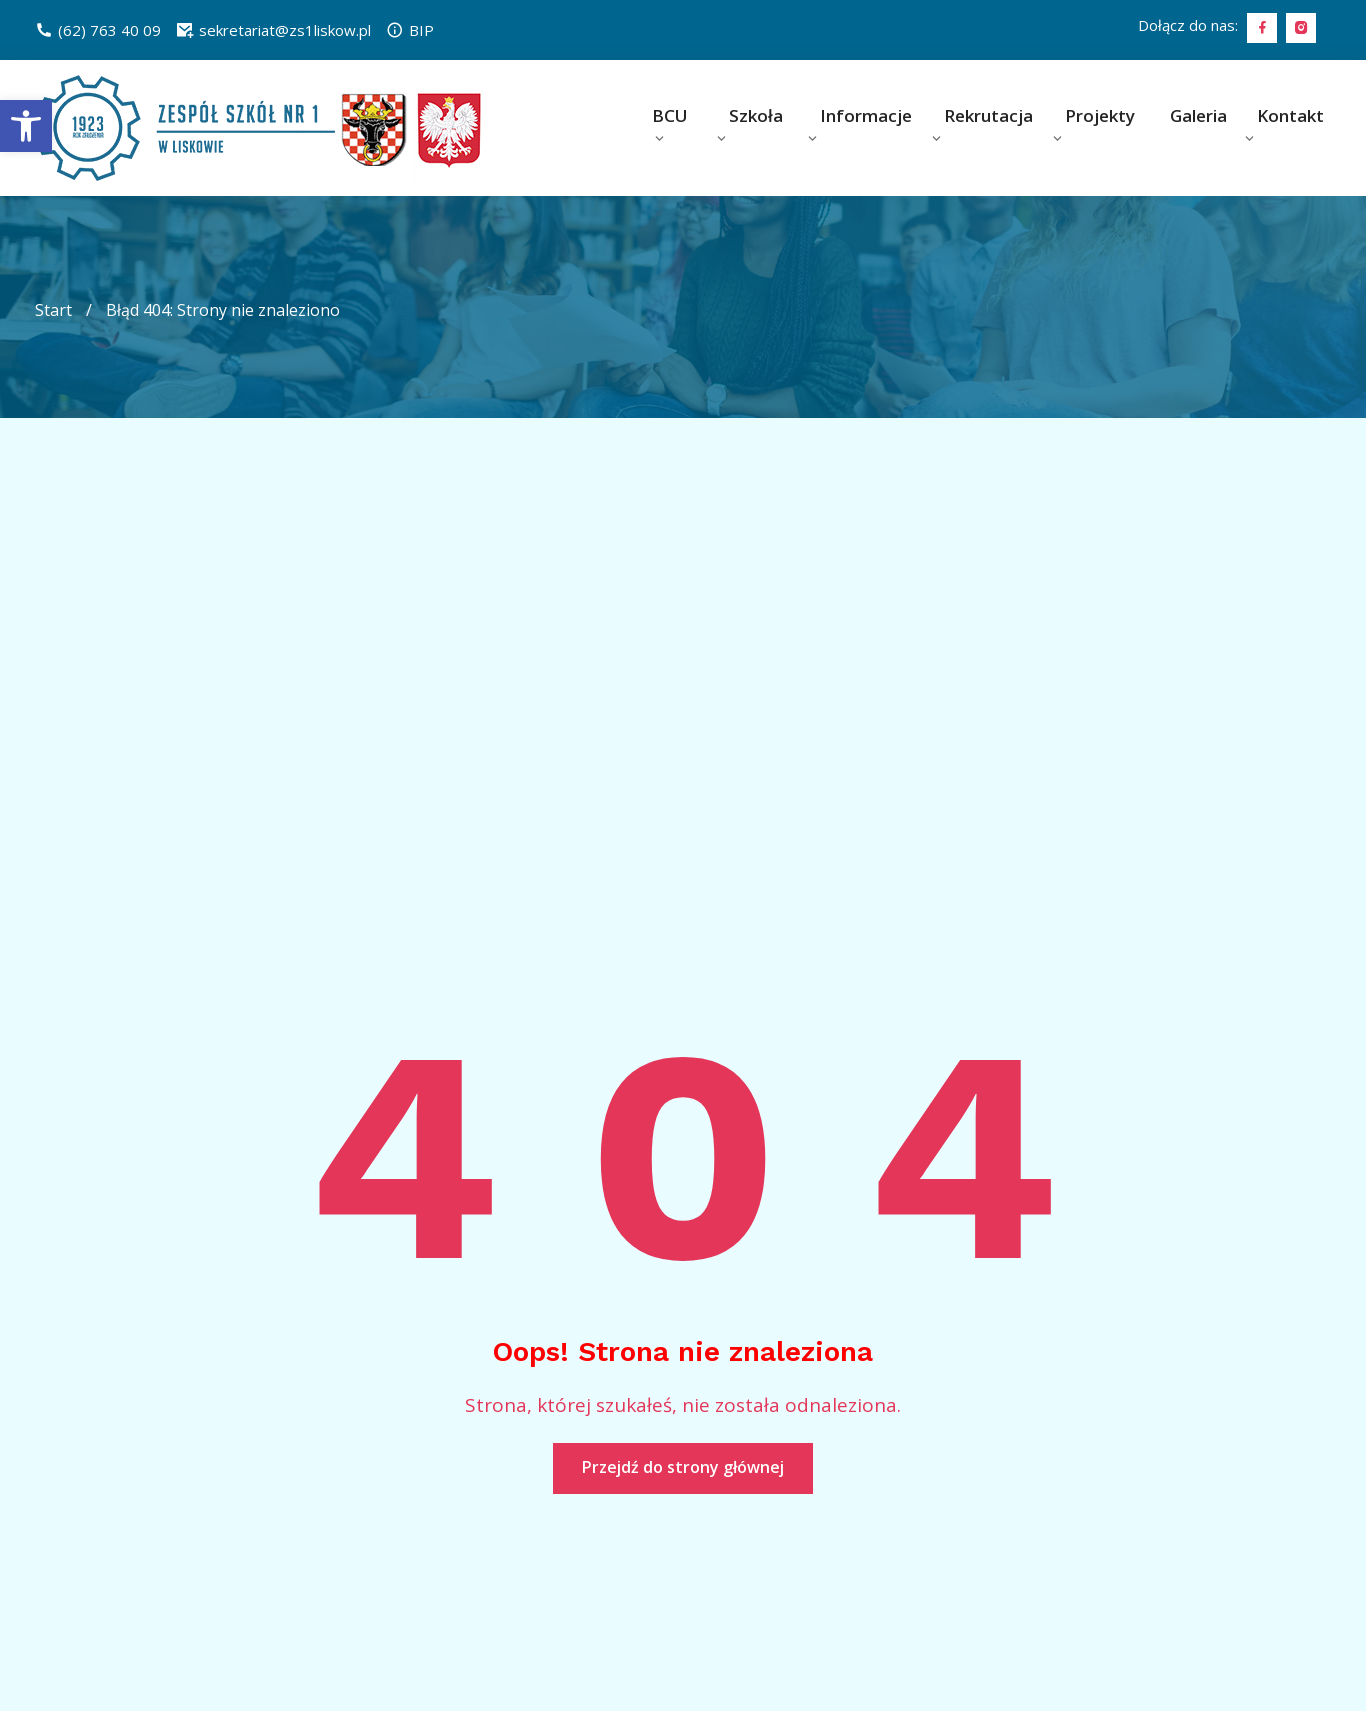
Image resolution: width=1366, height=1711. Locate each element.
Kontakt (1290, 115)
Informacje (866, 115)
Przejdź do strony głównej (683, 1467)
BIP (410, 30)
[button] (26, 126)
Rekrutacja (988, 115)
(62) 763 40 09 (98, 30)
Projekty (1100, 115)
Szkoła (756, 115)
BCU (670, 115)
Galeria (1198, 115)
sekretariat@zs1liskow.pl (273, 30)
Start (53, 310)
